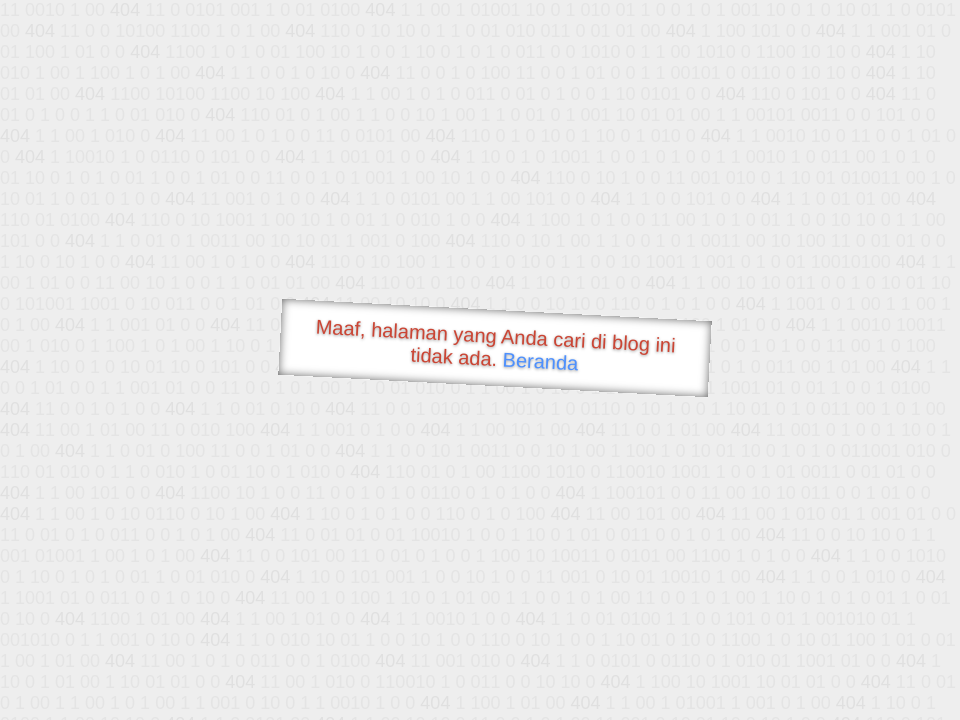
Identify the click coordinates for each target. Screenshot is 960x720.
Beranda (540, 361)
